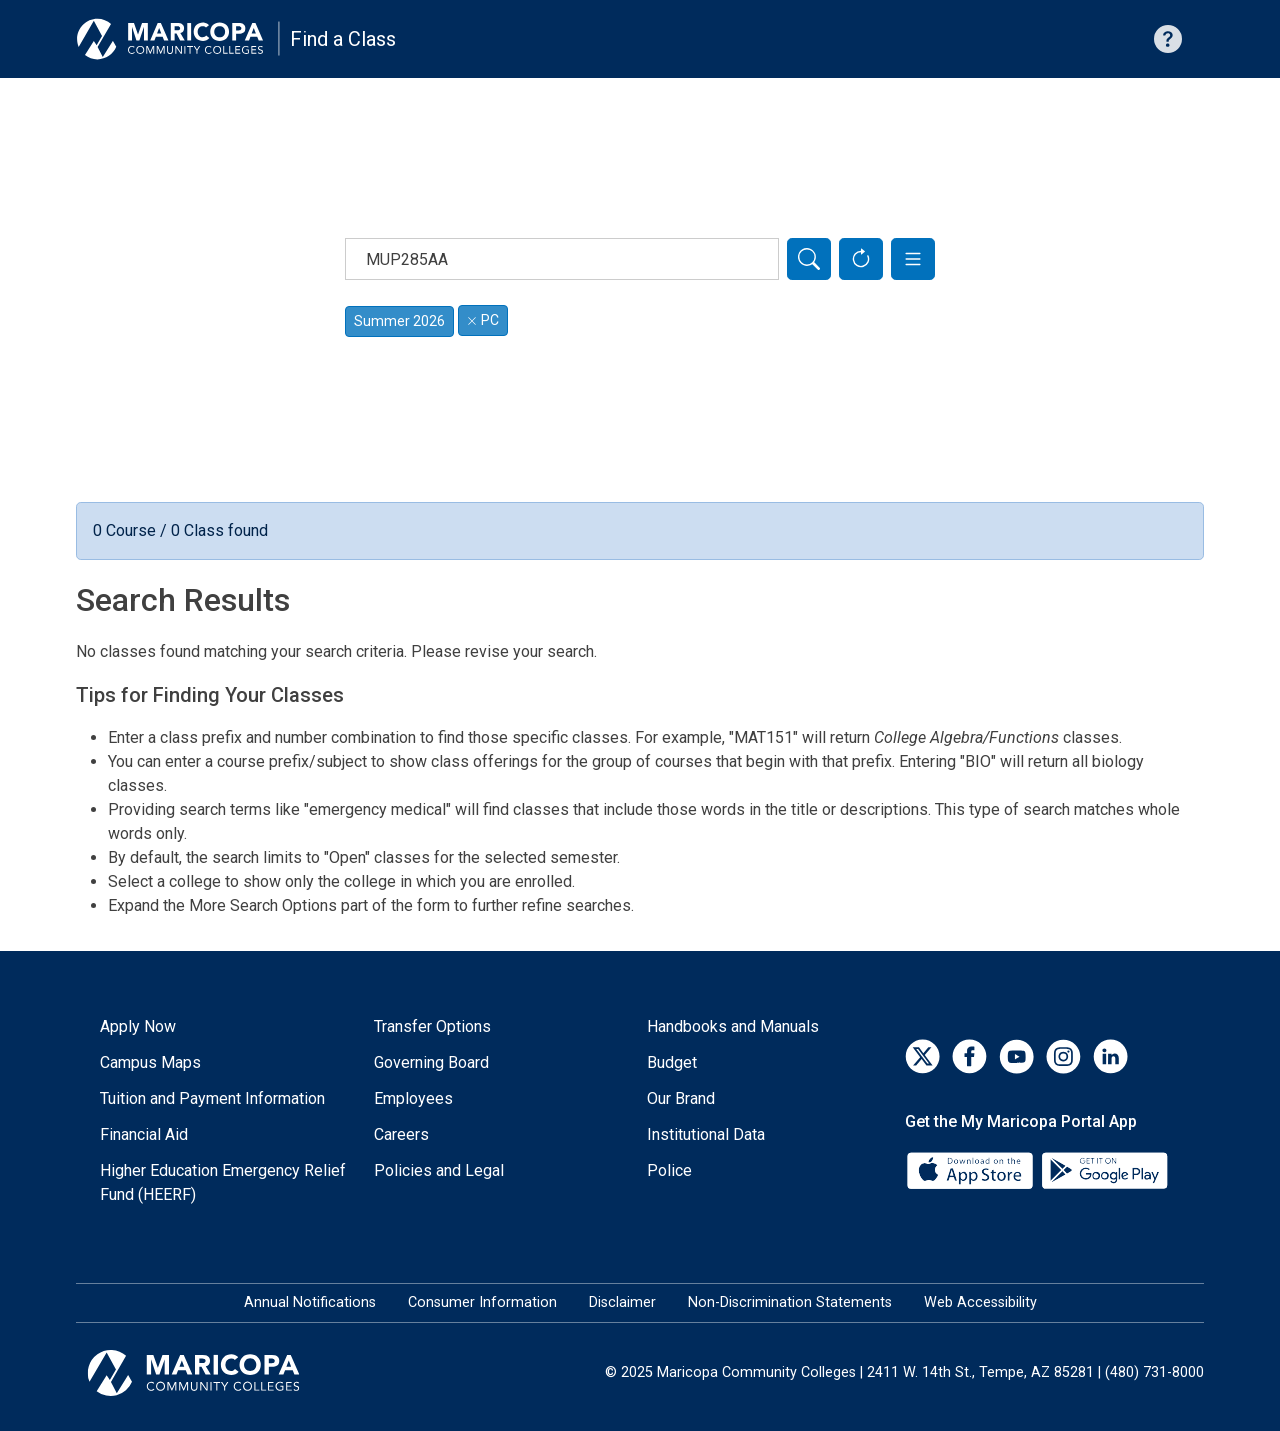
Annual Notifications (310, 1302)
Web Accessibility (980, 1302)
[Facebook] (969, 1056)
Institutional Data (706, 1134)
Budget (672, 1062)
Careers (401, 1134)
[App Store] (972, 1169)
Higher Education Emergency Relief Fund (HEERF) (223, 1182)
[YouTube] (1016, 1056)
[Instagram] (1063, 1056)
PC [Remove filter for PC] (483, 320)
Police (669, 1170)
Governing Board (431, 1062)
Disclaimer (622, 1302)
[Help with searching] (1168, 39)
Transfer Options (432, 1026)
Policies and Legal (439, 1170)
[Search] (809, 259)
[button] (913, 259)
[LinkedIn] (1110, 1056)
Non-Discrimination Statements (790, 1302)
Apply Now (138, 1026)
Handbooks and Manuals (733, 1026)
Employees (413, 1098)
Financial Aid (144, 1134)
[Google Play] (1104, 1169)
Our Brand (681, 1098)
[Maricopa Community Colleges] (218, 1373)
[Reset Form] (861, 259)
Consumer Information (482, 1302)
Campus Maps (150, 1062)
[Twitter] (922, 1056)
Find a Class (343, 39)
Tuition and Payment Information (212, 1098)
